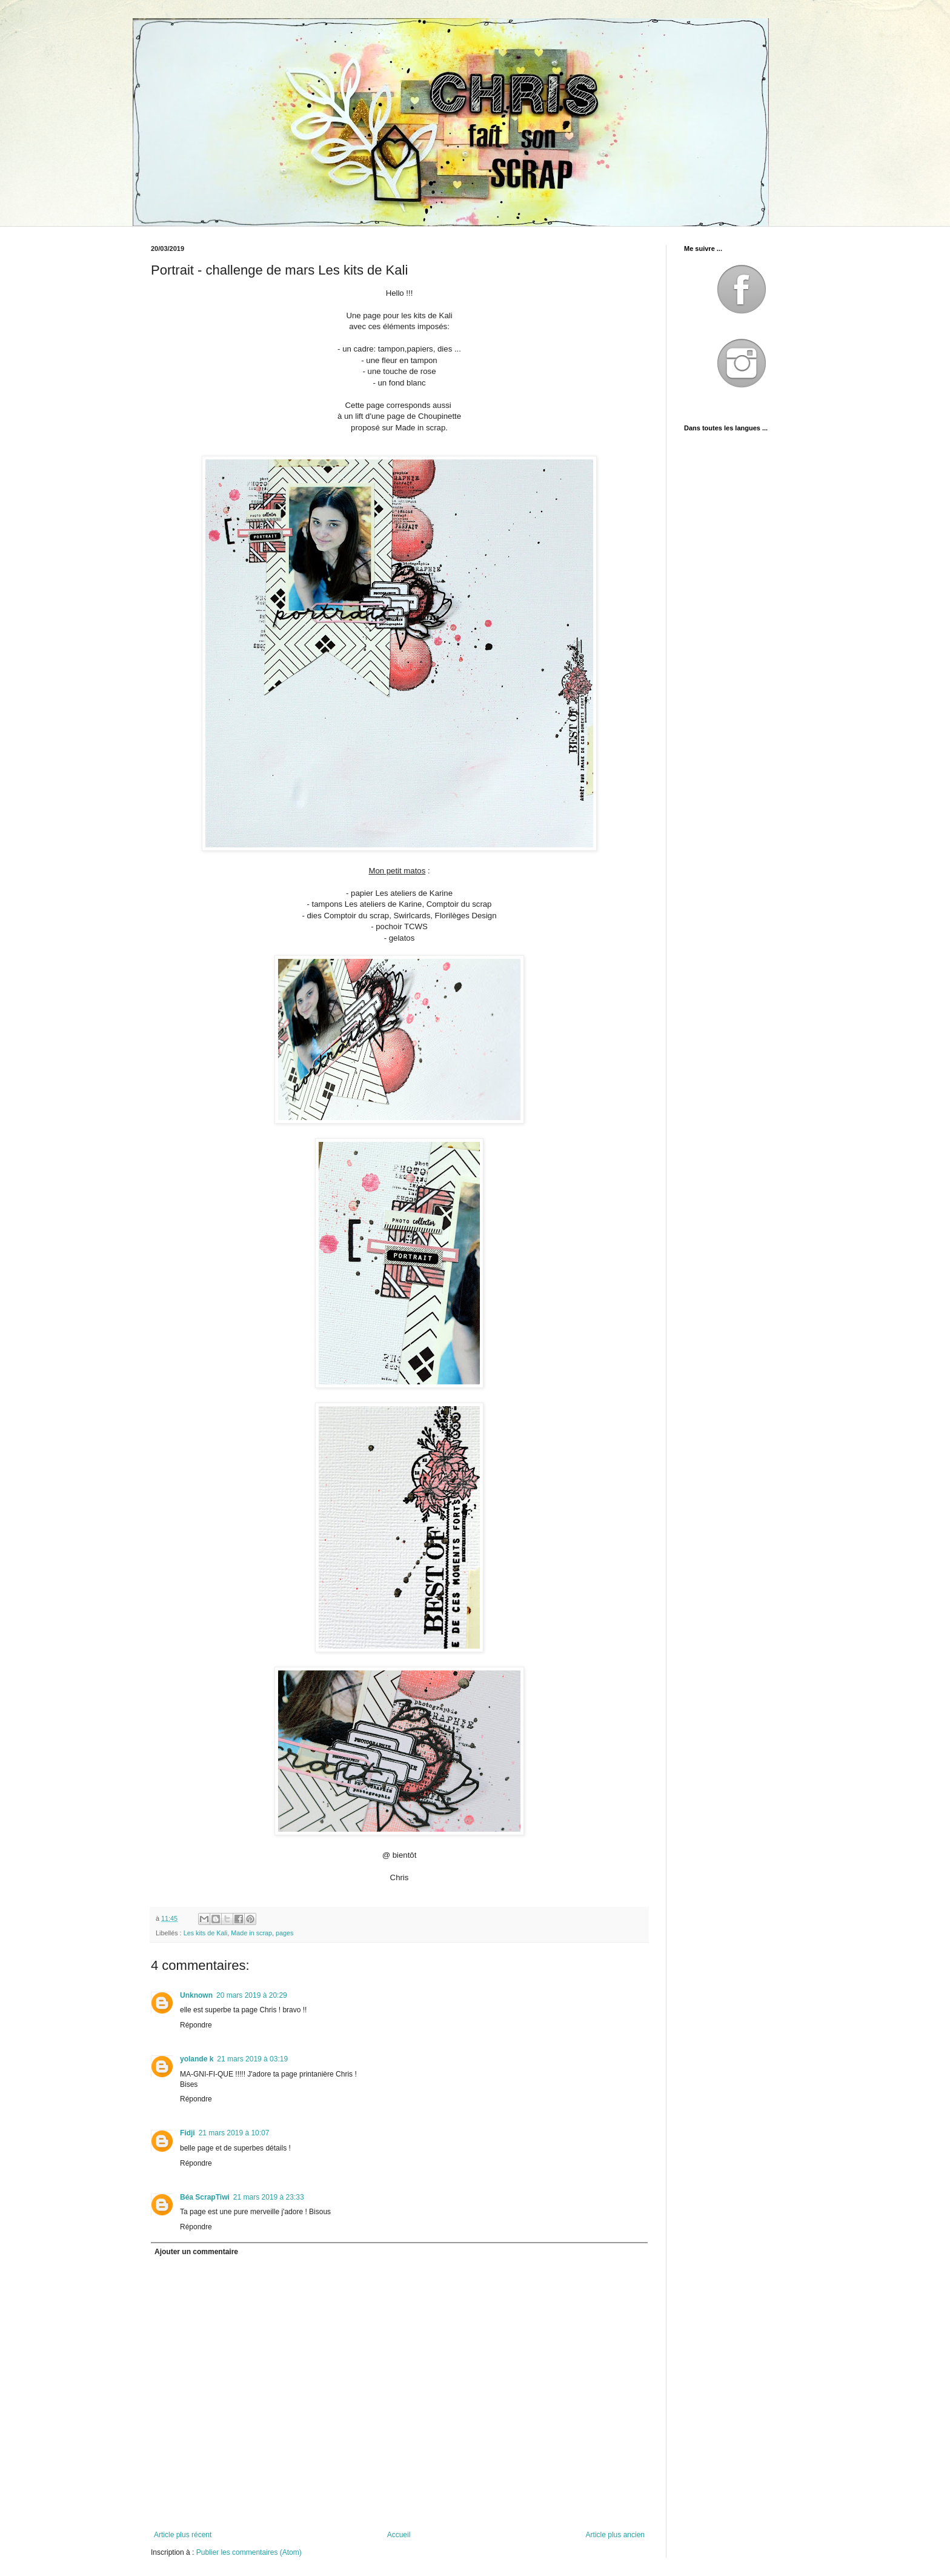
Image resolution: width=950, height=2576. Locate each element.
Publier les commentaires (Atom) (249, 2552)
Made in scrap (251, 1933)
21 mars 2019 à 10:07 (234, 2133)
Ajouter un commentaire (196, 2251)
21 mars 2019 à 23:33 (268, 2197)
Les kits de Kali (206, 1933)
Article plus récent (182, 2535)
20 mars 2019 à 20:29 (251, 1995)
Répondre (196, 2025)
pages (284, 1933)
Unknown (196, 1995)
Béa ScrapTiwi (205, 2197)
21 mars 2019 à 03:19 (252, 2059)
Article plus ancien (615, 2535)
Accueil (399, 2535)
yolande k (196, 2059)
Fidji (187, 2133)
